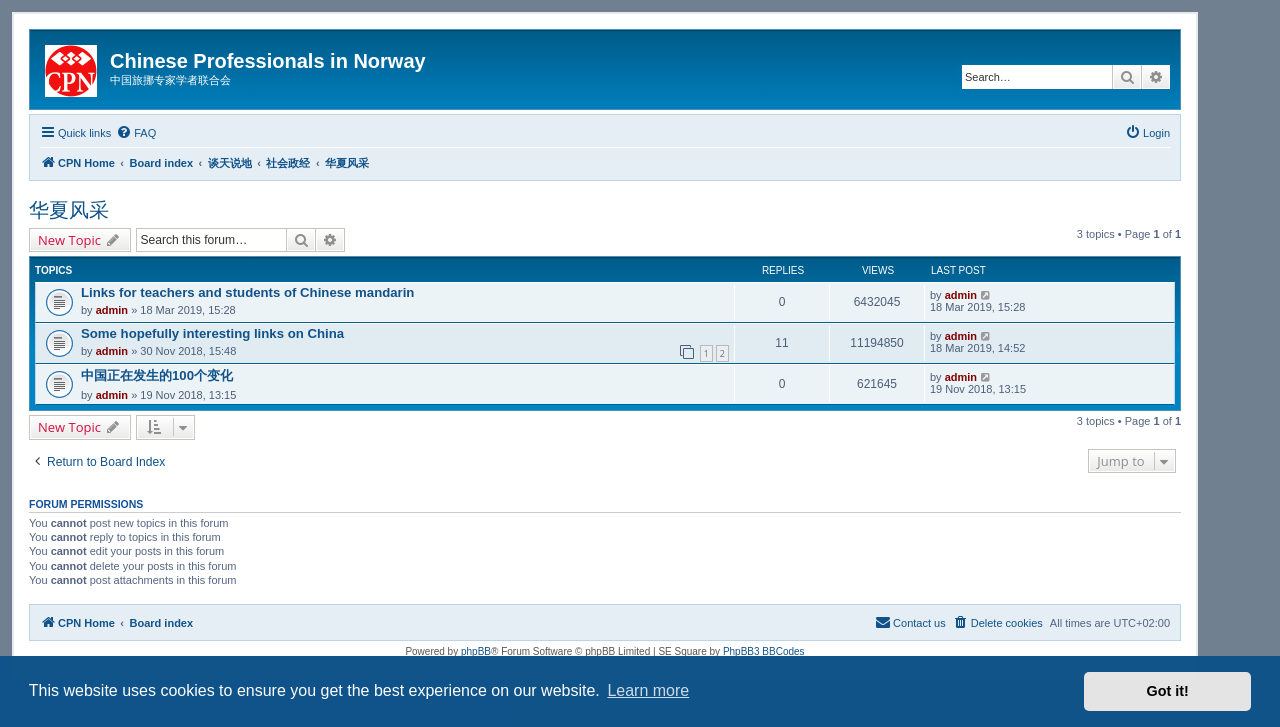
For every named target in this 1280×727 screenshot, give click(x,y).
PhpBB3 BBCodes (764, 651)
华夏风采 (69, 210)
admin (112, 310)
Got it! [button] (1168, 691)
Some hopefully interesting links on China (212, 333)
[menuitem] (136, 133)
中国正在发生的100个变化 (157, 375)
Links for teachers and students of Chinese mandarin (247, 292)
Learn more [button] (648, 690)
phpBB (476, 651)
